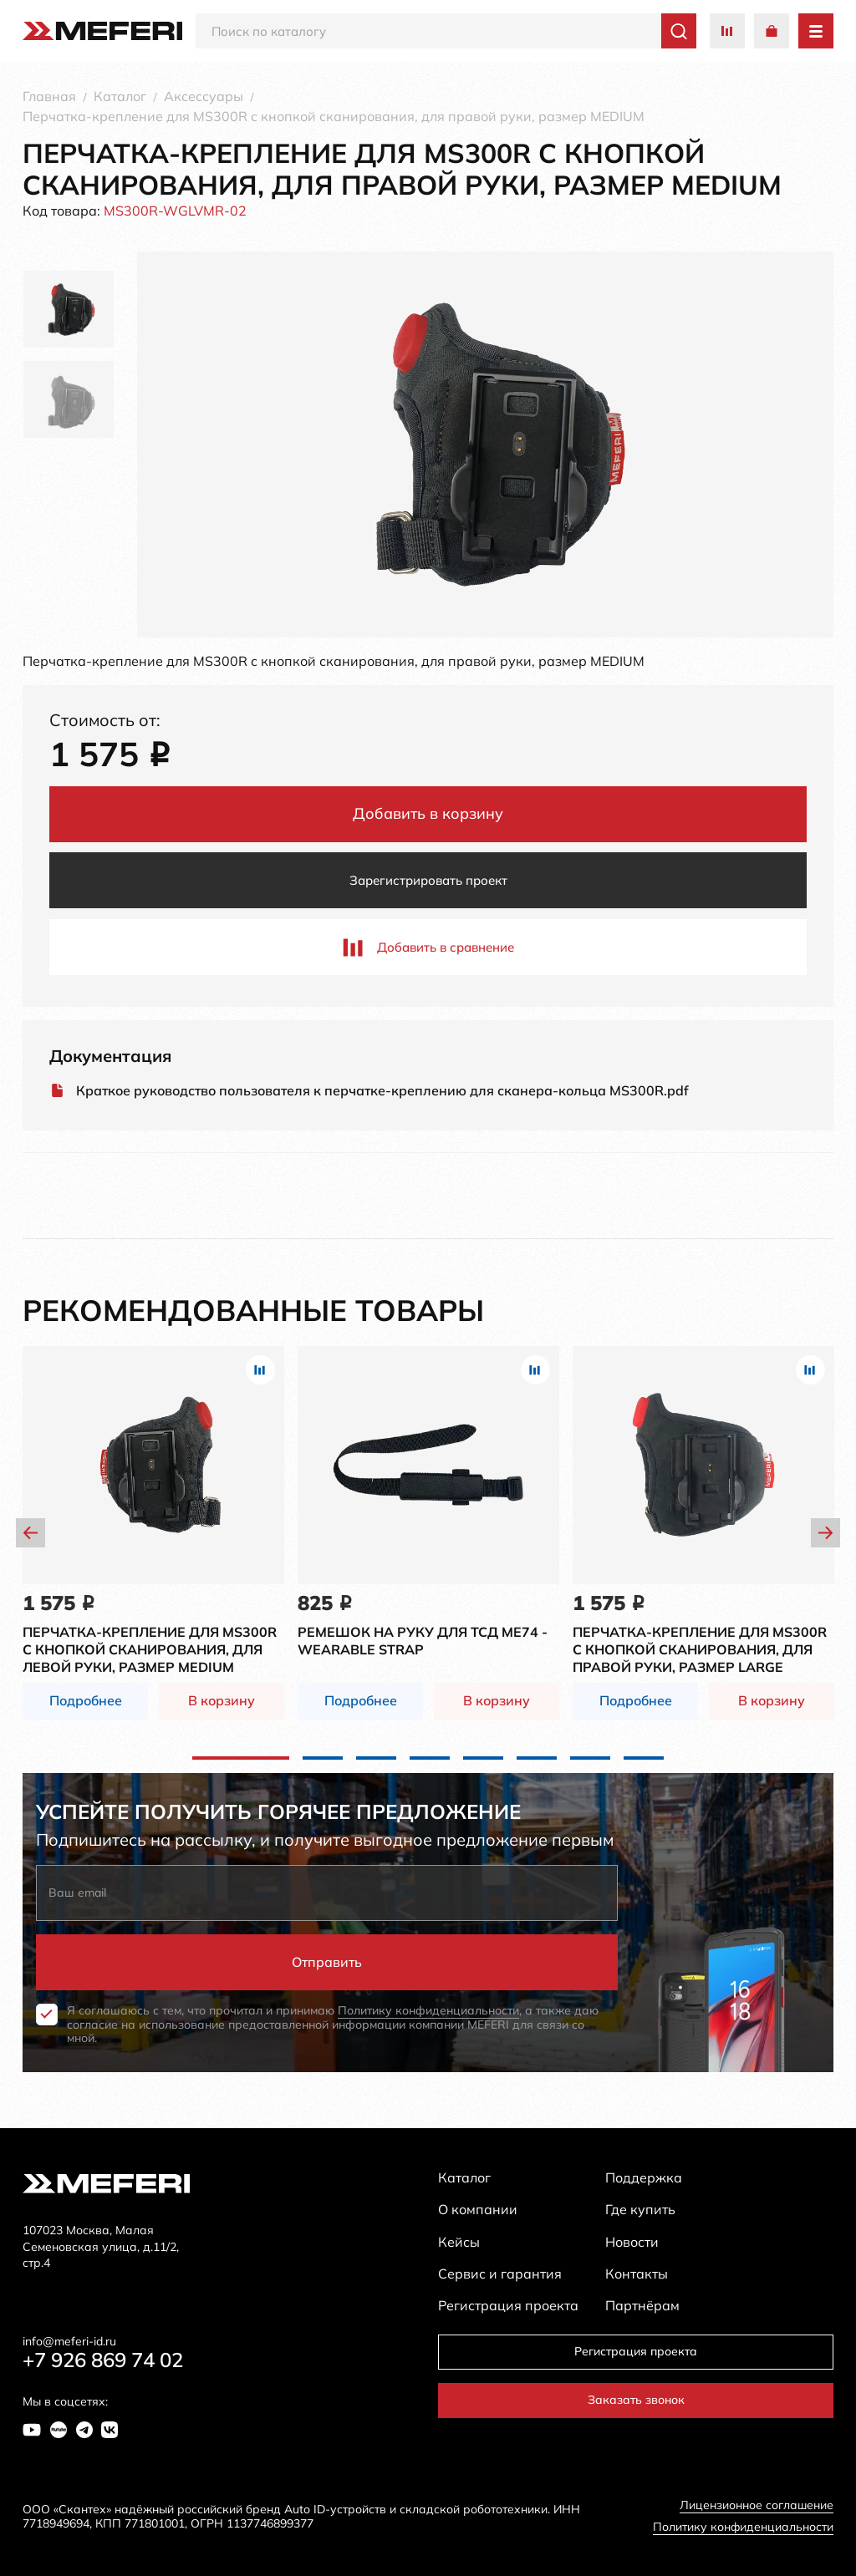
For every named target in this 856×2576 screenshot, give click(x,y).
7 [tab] (590, 1758)
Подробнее (85, 1700)
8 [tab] (644, 1758)
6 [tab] (537, 1758)
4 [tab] (430, 1758)
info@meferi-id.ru (69, 2342)
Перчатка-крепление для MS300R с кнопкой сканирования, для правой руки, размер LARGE (700, 1649)
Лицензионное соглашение (756, 2505)
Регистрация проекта (635, 2351)
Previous (30, 1532)
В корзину (221, 1700)
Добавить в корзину (428, 813)
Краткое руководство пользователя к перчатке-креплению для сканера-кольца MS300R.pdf (382, 1091)
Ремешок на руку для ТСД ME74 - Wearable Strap (423, 1640)
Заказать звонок (636, 2399)
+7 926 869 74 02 (103, 2360)
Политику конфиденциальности (428, 2010)
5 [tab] (483, 1758)
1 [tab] (240, 1758)
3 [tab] (376, 1758)
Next (825, 1532)
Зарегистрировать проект (428, 880)
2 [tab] (323, 1758)
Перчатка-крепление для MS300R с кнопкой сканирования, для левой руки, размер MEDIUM (150, 1649)
